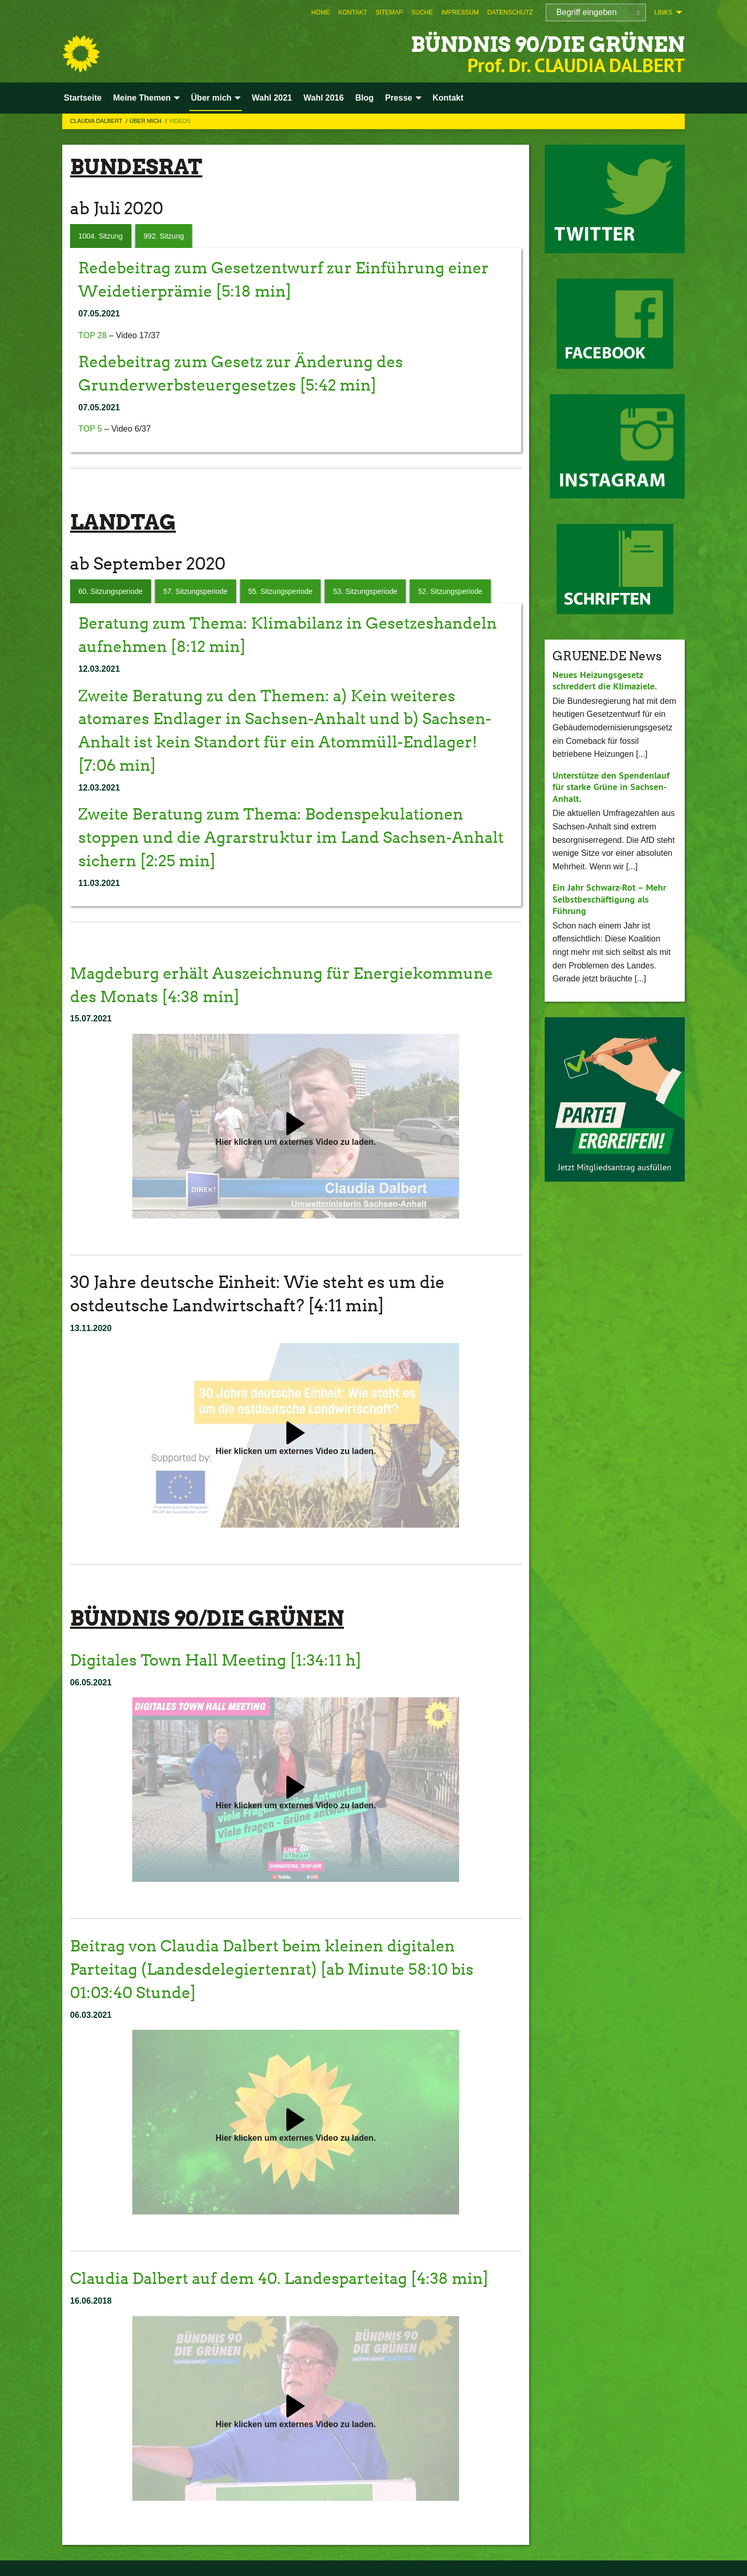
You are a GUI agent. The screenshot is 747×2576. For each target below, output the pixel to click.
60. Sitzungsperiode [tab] (110, 591)
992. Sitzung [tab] (164, 236)
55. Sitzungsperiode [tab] (280, 591)
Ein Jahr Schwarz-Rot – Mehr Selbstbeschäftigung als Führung (609, 899)
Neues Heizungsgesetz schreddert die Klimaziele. (604, 681)
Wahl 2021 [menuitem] (272, 97)
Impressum (460, 12)
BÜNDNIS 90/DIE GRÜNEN (533, 44)
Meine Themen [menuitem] (142, 97)
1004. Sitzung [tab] (100, 236)
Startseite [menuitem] (83, 97)
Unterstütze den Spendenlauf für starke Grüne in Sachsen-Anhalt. (611, 787)
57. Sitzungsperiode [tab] (195, 591)
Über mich (146, 121)
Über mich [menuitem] (211, 97)
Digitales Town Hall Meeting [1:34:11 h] (223, 1660)
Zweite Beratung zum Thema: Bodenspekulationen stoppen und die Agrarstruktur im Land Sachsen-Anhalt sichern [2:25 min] (282, 837)
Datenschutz (510, 12)
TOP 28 (92, 335)
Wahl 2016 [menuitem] (323, 97)
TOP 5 (90, 428)
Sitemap (389, 12)
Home (320, 12)
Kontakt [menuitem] (448, 97)
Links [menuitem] (663, 12)
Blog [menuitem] (364, 97)
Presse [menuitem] (398, 97)
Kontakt (352, 12)
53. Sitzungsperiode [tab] (365, 591)
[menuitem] (320, 12)
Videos (179, 121)
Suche (422, 12)
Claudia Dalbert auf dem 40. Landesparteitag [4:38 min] (293, 2278)
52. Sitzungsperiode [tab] (450, 591)
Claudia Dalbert (97, 121)
